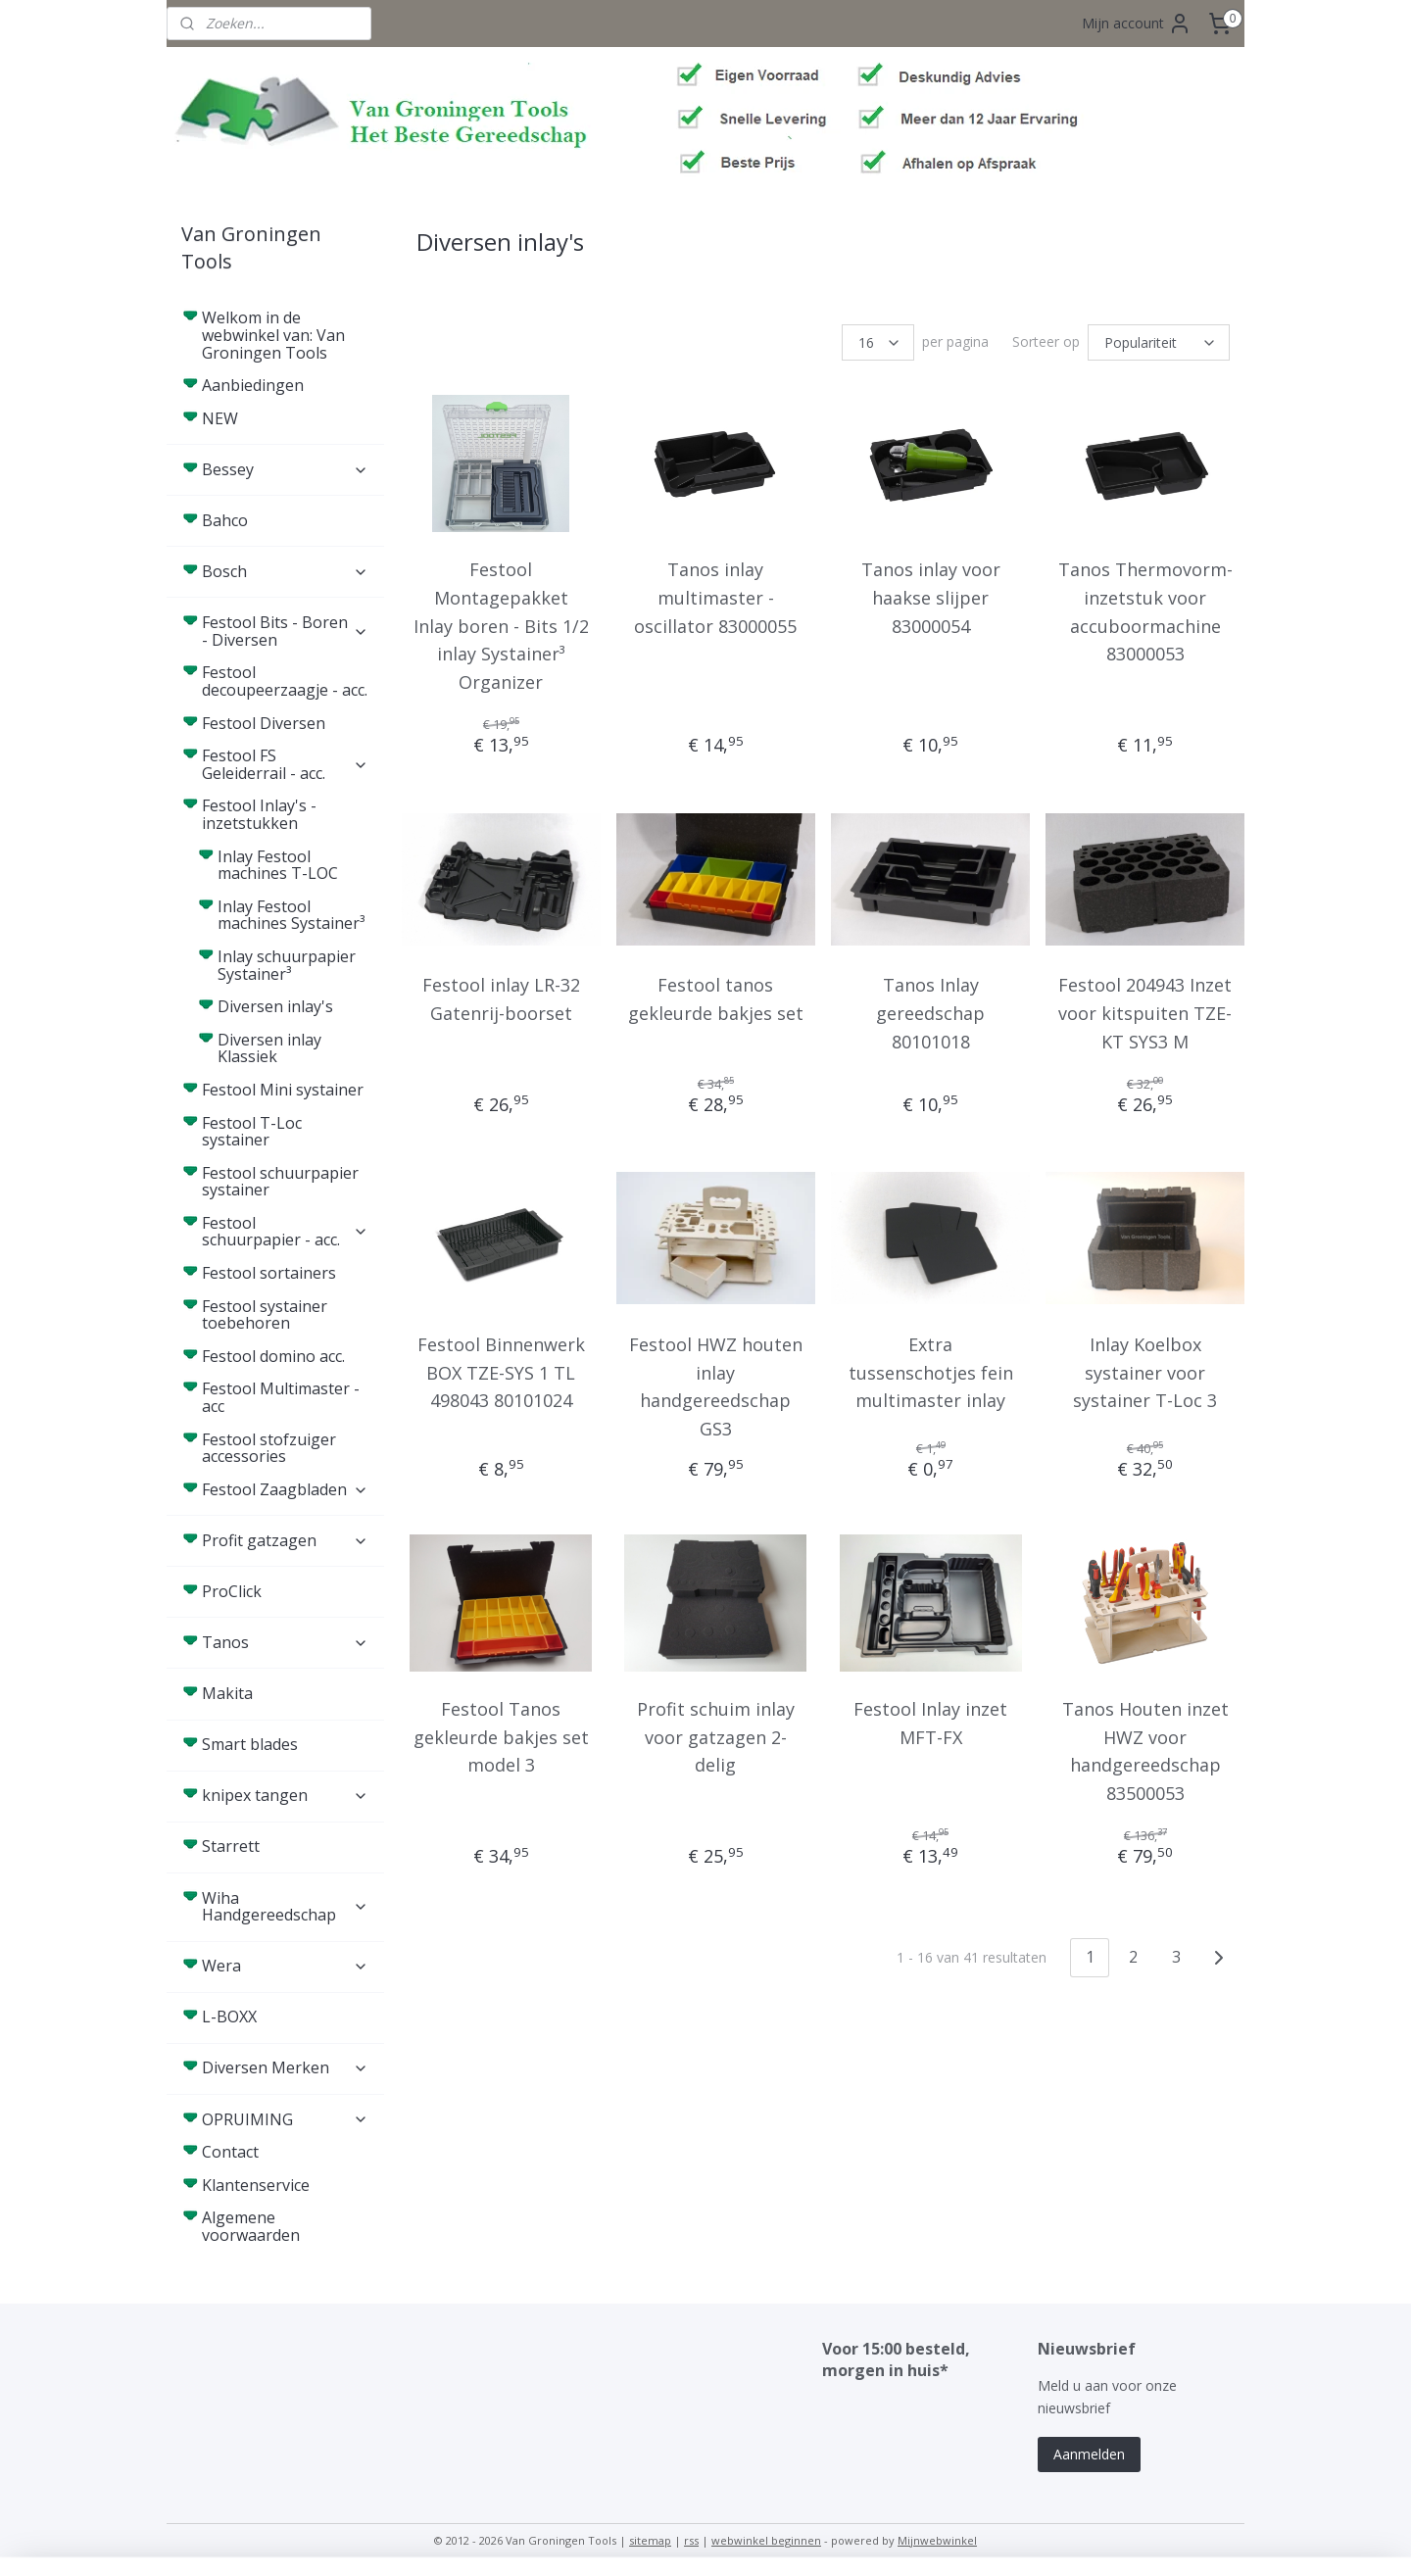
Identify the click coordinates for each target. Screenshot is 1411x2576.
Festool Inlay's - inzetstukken (285, 814)
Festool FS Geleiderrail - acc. (285, 764)
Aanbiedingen (253, 385)
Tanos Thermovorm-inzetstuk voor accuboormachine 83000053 (1144, 611)
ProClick (232, 1591)
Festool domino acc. (273, 1356)
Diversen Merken (285, 2067)
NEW (220, 418)
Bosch (285, 571)
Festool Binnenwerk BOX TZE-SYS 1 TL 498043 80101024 (500, 1373)
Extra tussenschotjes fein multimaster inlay (930, 1373)
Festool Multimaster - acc (281, 1397)
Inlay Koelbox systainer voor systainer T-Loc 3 (1145, 1373)
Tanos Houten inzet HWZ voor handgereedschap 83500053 (1144, 1751)
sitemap (650, 2540)
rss (691, 2540)
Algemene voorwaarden (251, 2226)
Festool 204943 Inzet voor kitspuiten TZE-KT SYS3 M (1145, 1013)
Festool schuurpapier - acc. (285, 1231)
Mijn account (1137, 23)
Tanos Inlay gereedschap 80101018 (930, 1013)
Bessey (285, 469)
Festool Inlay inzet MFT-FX (930, 1723)
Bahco (225, 520)
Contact (230, 2152)
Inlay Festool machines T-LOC (278, 865)
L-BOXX (229, 2016)
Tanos (285, 1642)
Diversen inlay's (275, 1006)
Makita (227, 1693)
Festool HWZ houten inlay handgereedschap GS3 (716, 1386)
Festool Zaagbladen (285, 1489)
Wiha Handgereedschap (285, 1906)
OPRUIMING (285, 2119)
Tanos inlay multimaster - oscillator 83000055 (715, 598)
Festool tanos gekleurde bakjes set (715, 999)
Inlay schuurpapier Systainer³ (287, 965)
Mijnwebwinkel (937, 2540)
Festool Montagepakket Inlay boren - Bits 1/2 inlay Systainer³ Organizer (500, 626)
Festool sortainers (269, 1273)
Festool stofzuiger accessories (269, 1448)
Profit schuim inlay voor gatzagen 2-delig (716, 1737)
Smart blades (250, 1744)
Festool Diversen (263, 723)
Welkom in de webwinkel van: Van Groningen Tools (273, 335)
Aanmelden (1089, 2454)
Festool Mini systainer (283, 1089)
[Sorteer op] (1159, 342)
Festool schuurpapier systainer (280, 1181)
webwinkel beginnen (766, 2540)
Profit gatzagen (285, 1540)
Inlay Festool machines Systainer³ (291, 915)
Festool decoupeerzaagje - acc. (284, 681)
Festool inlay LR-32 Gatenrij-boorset (500, 999)
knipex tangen (285, 1795)
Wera (285, 1965)
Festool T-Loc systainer (252, 1131)
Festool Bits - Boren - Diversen (285, 631)
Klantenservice (256, 2185)
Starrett (231, 1846)
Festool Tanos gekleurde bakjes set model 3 (500, 1737)
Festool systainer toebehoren (264, 1315)
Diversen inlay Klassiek (269, 1048)
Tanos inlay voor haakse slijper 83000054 (929, 598)
